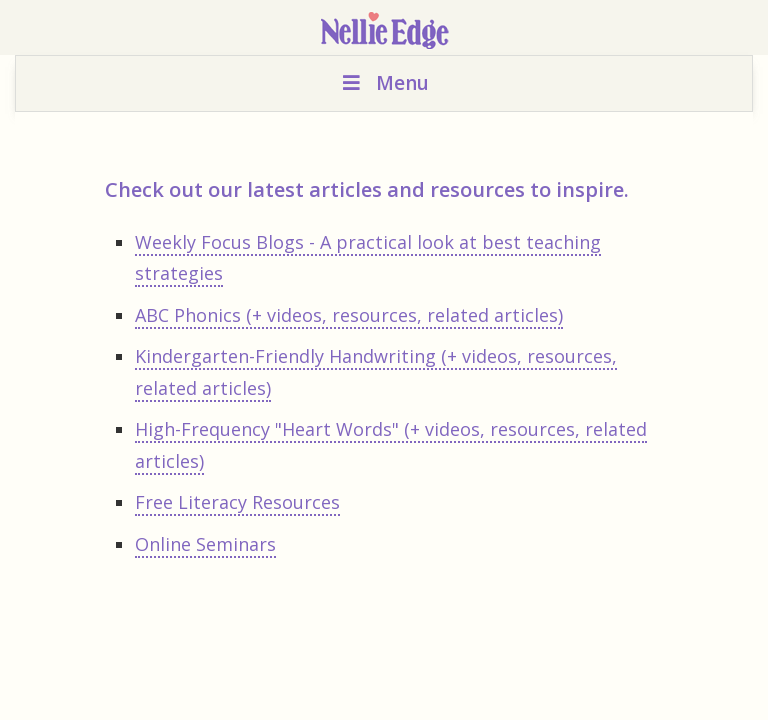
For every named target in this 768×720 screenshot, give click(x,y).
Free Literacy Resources (237, 502)
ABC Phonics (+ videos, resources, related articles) (349, 315)
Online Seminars (205, 544)
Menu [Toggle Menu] (383, 83)
